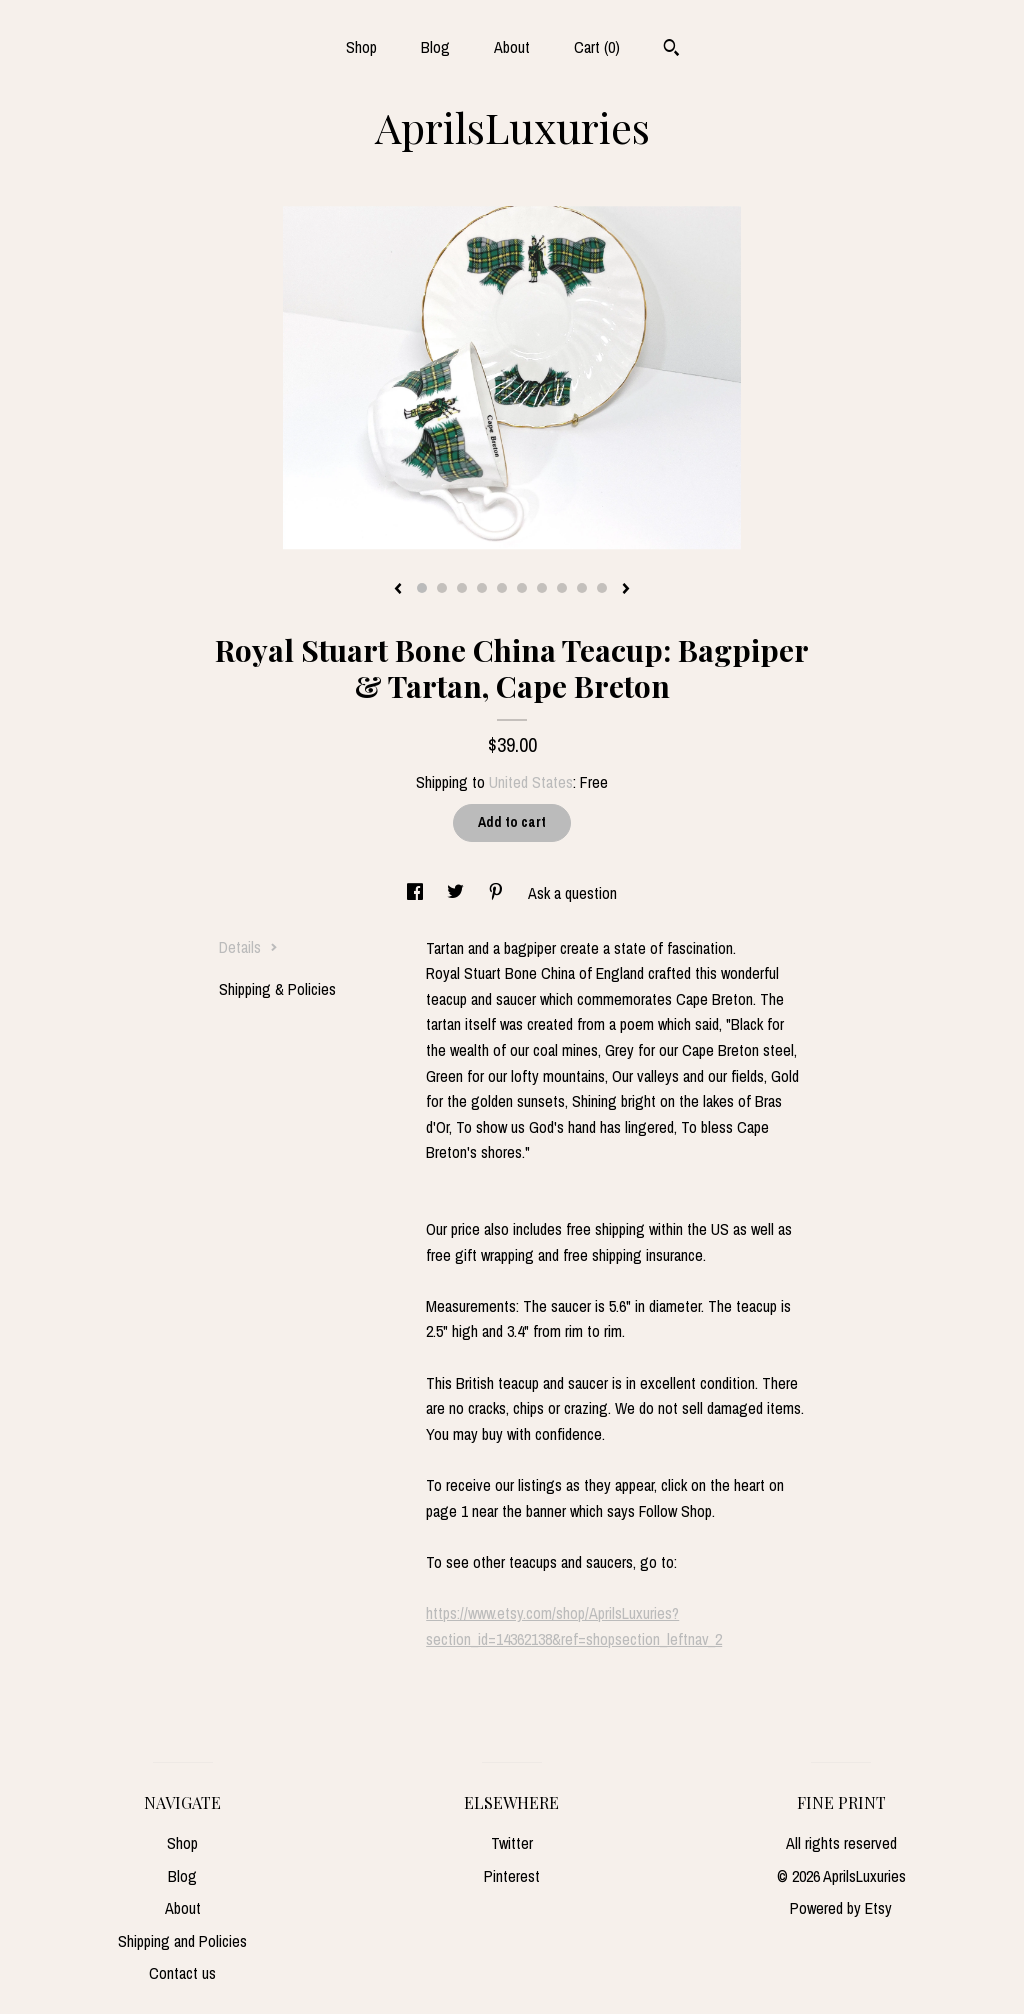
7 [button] (542, 588)
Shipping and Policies (182, 1941)
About (512, 47)
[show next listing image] (626, 590)
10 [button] (602, 588)
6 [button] (522, 588)
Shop (361, 47)
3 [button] (462, 588)
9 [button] (582, 588)
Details (248, 947)
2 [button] (442, 588)
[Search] (671, 50)
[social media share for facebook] (417, 893)
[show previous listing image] (398, 590)
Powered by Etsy (841, 1908)
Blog (435, 47)
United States (531, 782)
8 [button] (562, 588)
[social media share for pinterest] (498, 893)
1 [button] (422, 588)
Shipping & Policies (277, 989)
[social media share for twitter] (457, 893)
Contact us (182, 1973)
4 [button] (482, 588)
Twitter (512, 1843)
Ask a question (572, 893)
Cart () (597, 47)
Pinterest (512, 1876)
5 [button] (502, 588)
